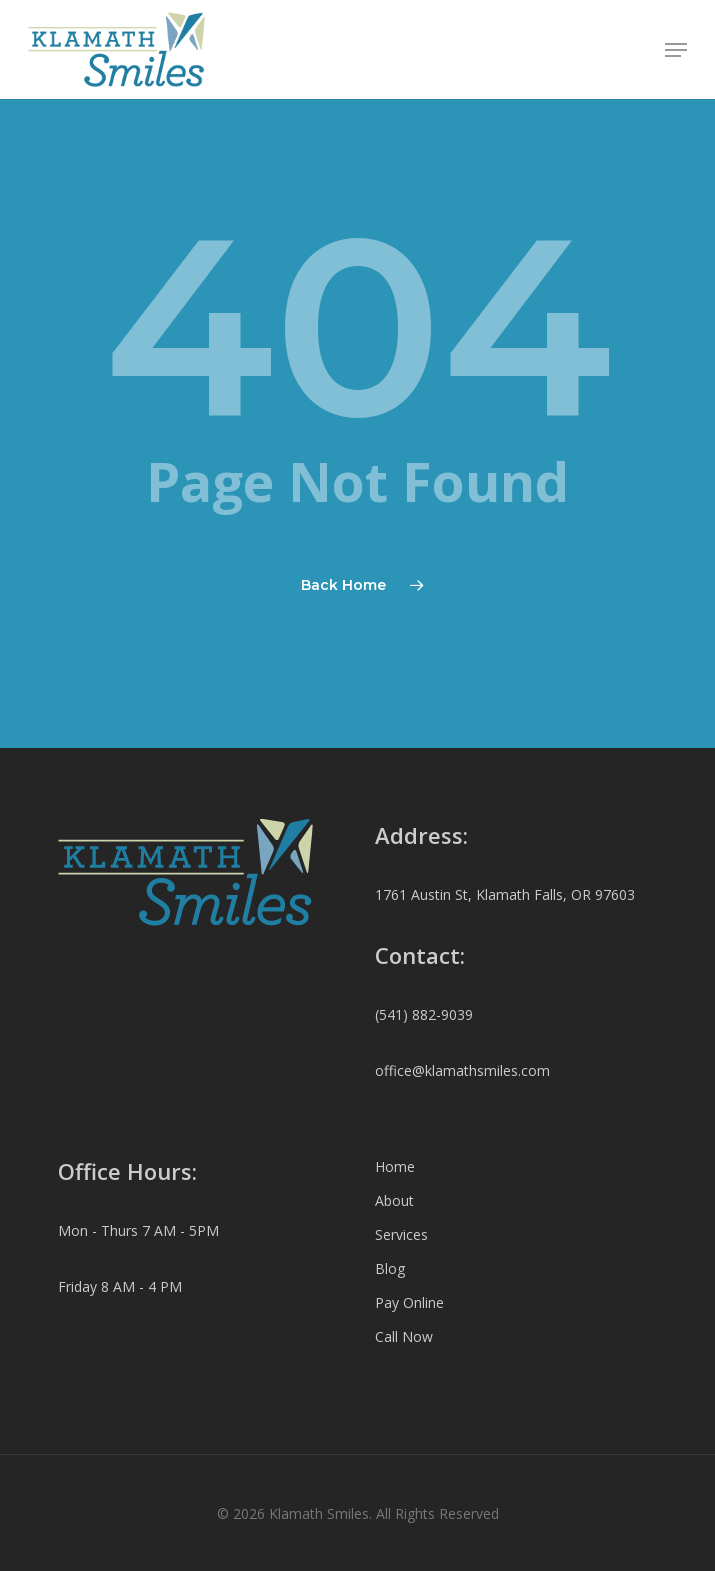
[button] (676, 50)
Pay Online (409, 1302)
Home (395, 1166)
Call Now (404, 1336)
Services (401, 1234)
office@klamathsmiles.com (462, 1070)
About (394, 1200)
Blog (390, 1268)
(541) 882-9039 (424, 1014)
